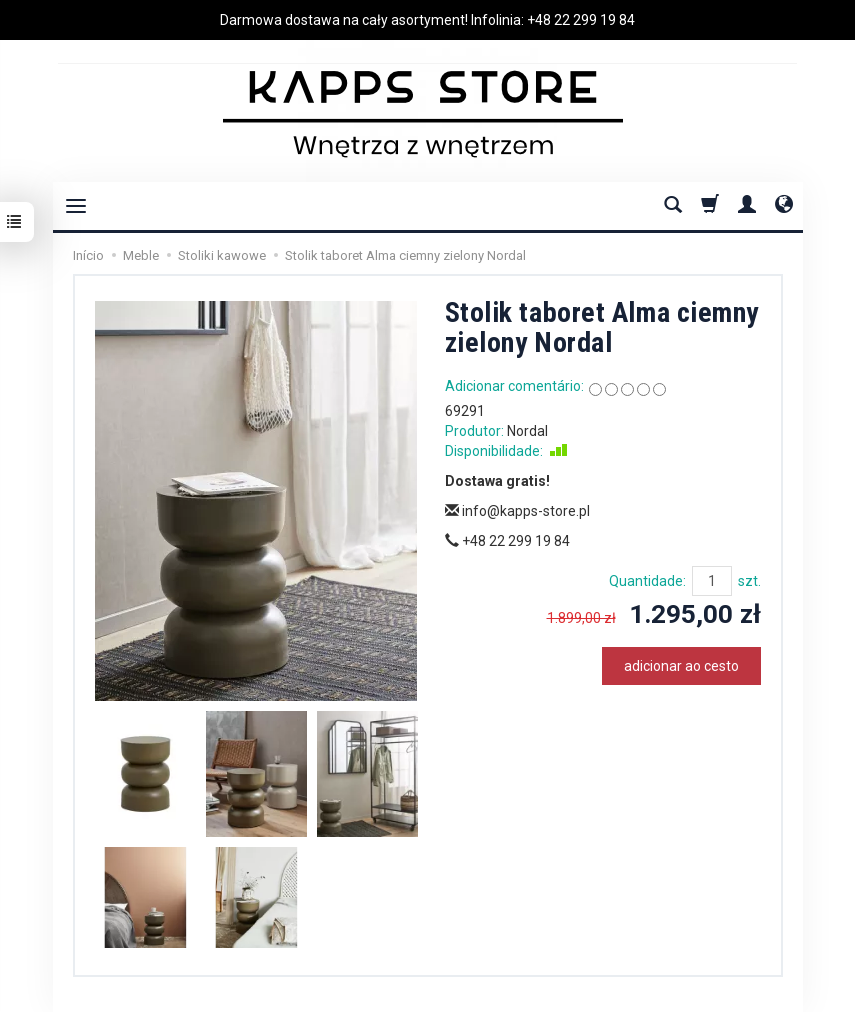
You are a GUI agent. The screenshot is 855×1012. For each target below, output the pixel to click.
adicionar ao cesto (681, 666)
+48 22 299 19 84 (581, 20)
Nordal (527, 431)
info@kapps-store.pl (517, 511)
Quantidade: (647, 581)
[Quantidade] (712, 581)
